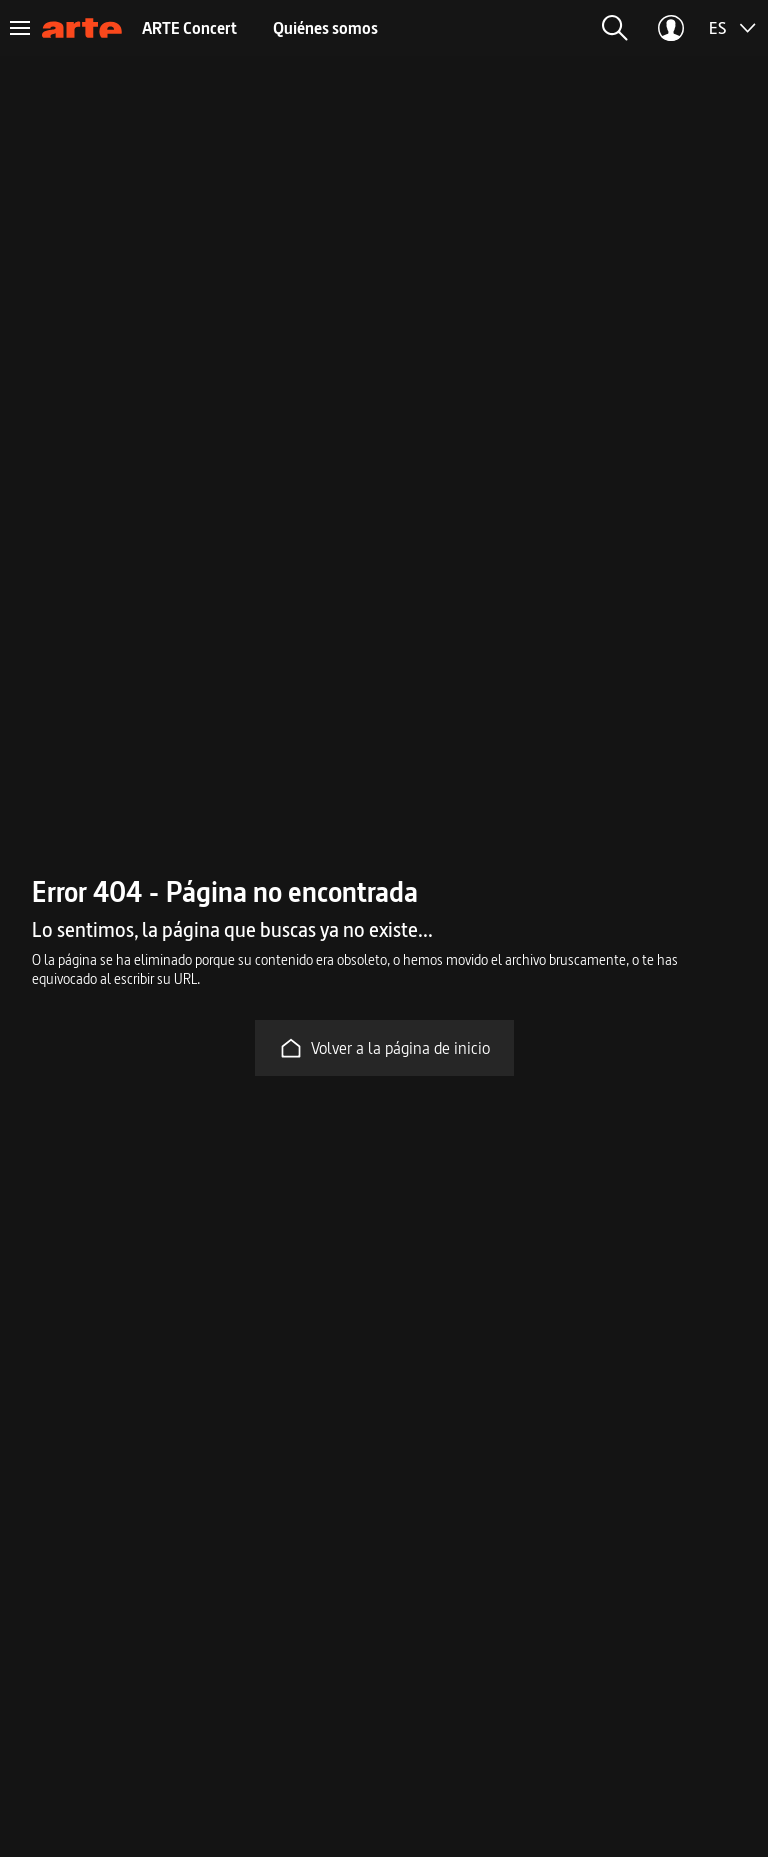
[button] (615, 28)
